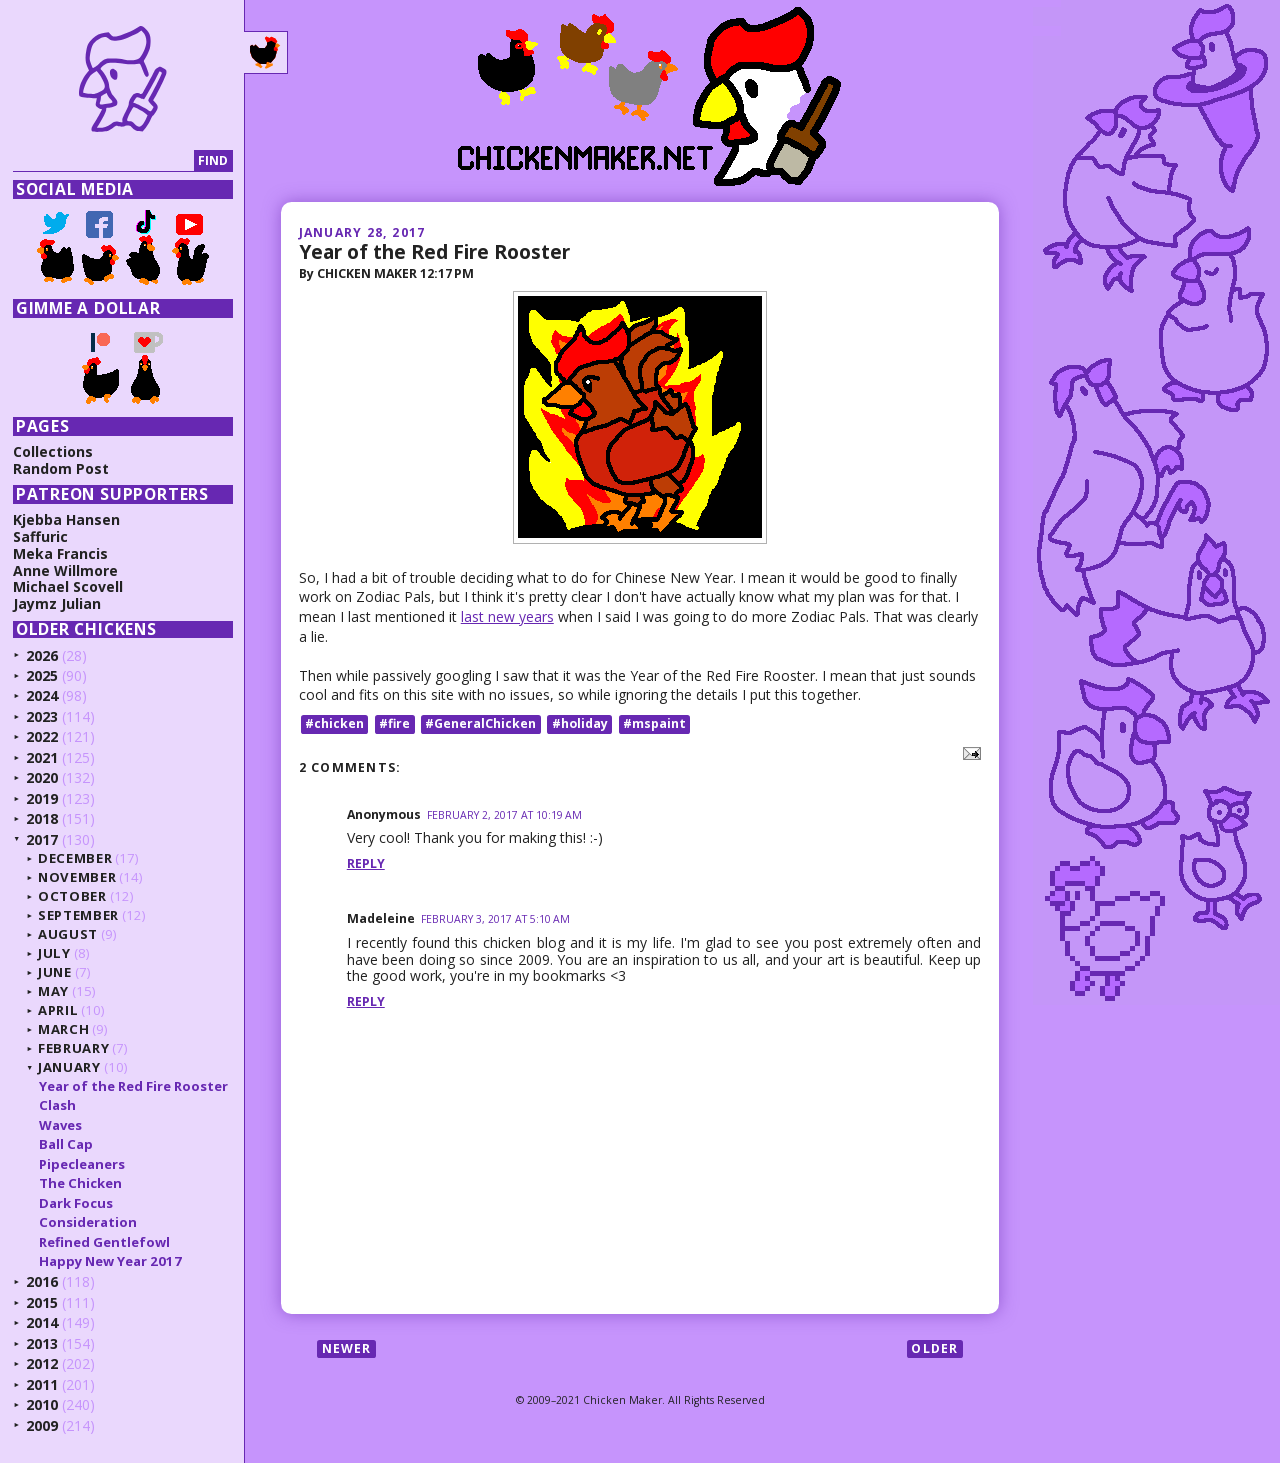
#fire (394, 723)
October (72, 896)
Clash (57, 1105)
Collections (53, 451)
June (55, 972)
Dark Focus (76, 1203)
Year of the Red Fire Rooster (434, 251)
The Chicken (80, 1183)
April (58, 1010)
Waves (60, 1125)
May (53, 991)
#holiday (580, 723)
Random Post (61, 468)
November (77, 877)
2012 (42, 1363)
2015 (42, 1302)
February (73, 1048)
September (78, 915)
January (69, 1067)
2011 (42, 1384)
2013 (42, 1343)
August (68, 934)
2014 (42, 1322)
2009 (42, 1425)
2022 (42, 736)
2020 (42, 777)
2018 (42, 818)
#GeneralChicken (480, 723)
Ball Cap (66, 1144)
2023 (42, 716)
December (75, 858)
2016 (42, 1281)
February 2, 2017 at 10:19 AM (504, 815)
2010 (42, 1404)
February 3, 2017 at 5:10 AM (495, 919)
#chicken (334, 723)
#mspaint (654, 723)
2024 (42, 695)
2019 (42, 798)
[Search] (103, 161)
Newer (347, 1348)
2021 (42, 757)
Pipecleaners (82, 1164)
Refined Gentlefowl (104, 1242)
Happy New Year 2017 (110, 1261)
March (63, 1029)
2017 (42, 839)
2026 (42, 655)
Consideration (88, 1222)
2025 (42, 675)
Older (934, 1348)
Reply (366, 863)
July (54, 953)
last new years (507, 616)
